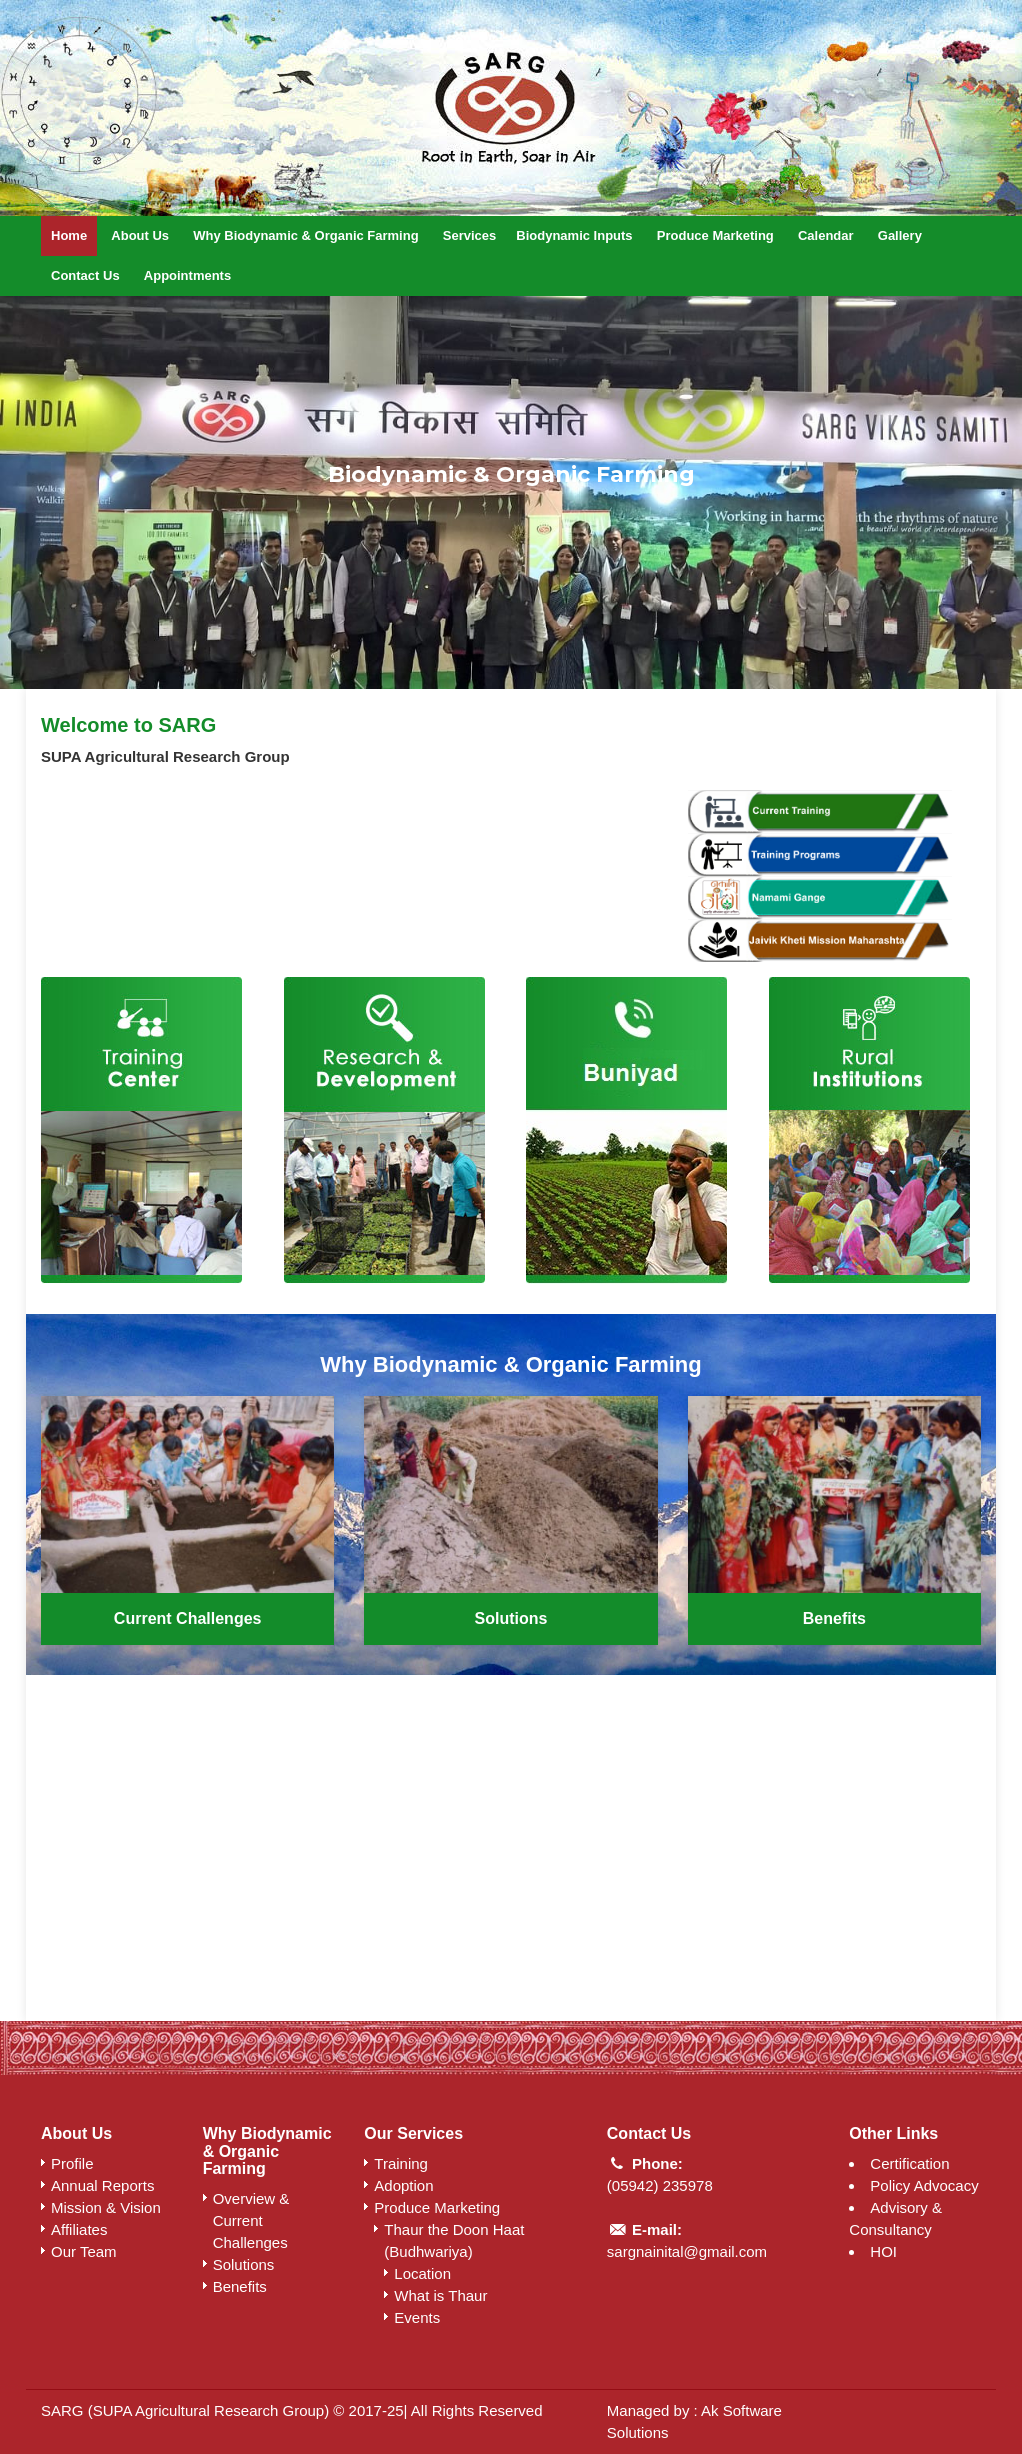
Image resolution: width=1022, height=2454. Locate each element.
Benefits (834, 1618)
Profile (72, 2163)
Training (401, 2163)
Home (69, 235)
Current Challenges (188, 1618)
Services (470, 235)
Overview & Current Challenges (251, 2220)
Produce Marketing (715, 235)
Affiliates (79, 2229)
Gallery (900, 235)
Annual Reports (102, 2185)
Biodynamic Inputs (574, 235)
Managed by (650, 2410)
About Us (140, 235)
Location (422, 2273)
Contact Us (85, 275)
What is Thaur (440, 2295)
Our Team (84, 2251)
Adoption (403, 2185)
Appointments (187, 275)
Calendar (826, 235)
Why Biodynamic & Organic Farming (305, 235)
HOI (883, 2251)
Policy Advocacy (924, 2185)
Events (417, 2317)
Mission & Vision (106, 2207)
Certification (909, 2163)
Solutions (511, 1618)
